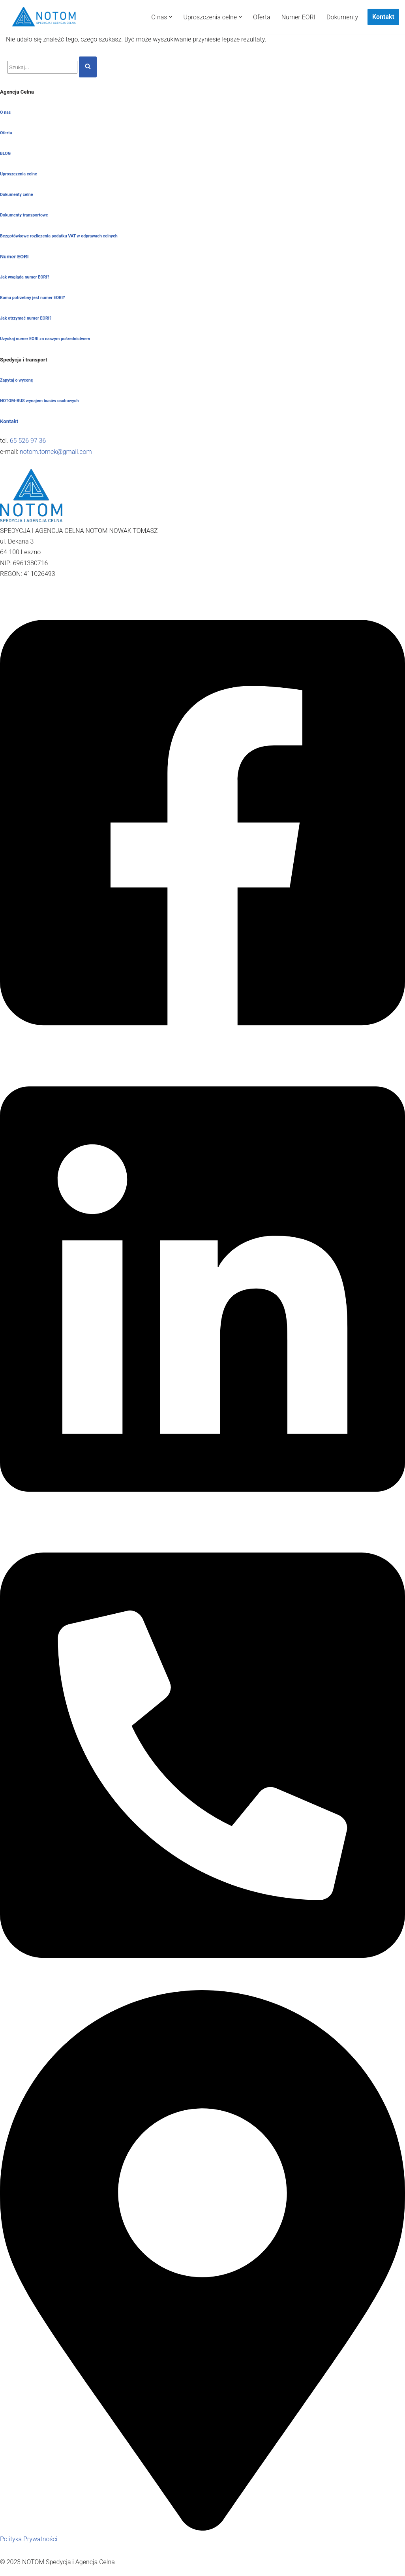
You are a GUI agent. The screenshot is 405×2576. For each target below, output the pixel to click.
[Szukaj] (42, 67)
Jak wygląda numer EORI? (24, 277)
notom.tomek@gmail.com (56, 451)
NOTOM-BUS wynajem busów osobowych (39, 400)
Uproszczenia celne (18, 174)
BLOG (5, 153)
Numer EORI (298, 17)
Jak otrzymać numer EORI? (25, 318)
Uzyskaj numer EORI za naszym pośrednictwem (45, 338)
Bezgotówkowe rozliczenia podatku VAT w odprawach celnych (59, 236)
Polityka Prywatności (28, 2539)
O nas (5, 112)
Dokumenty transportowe (24, 215)
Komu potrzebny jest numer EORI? (32, 297)
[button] (170, 17)
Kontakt (383, 17)
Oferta (261, 17)
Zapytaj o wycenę (16, 380)
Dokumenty (342, 17)
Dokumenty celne (16, 194)
